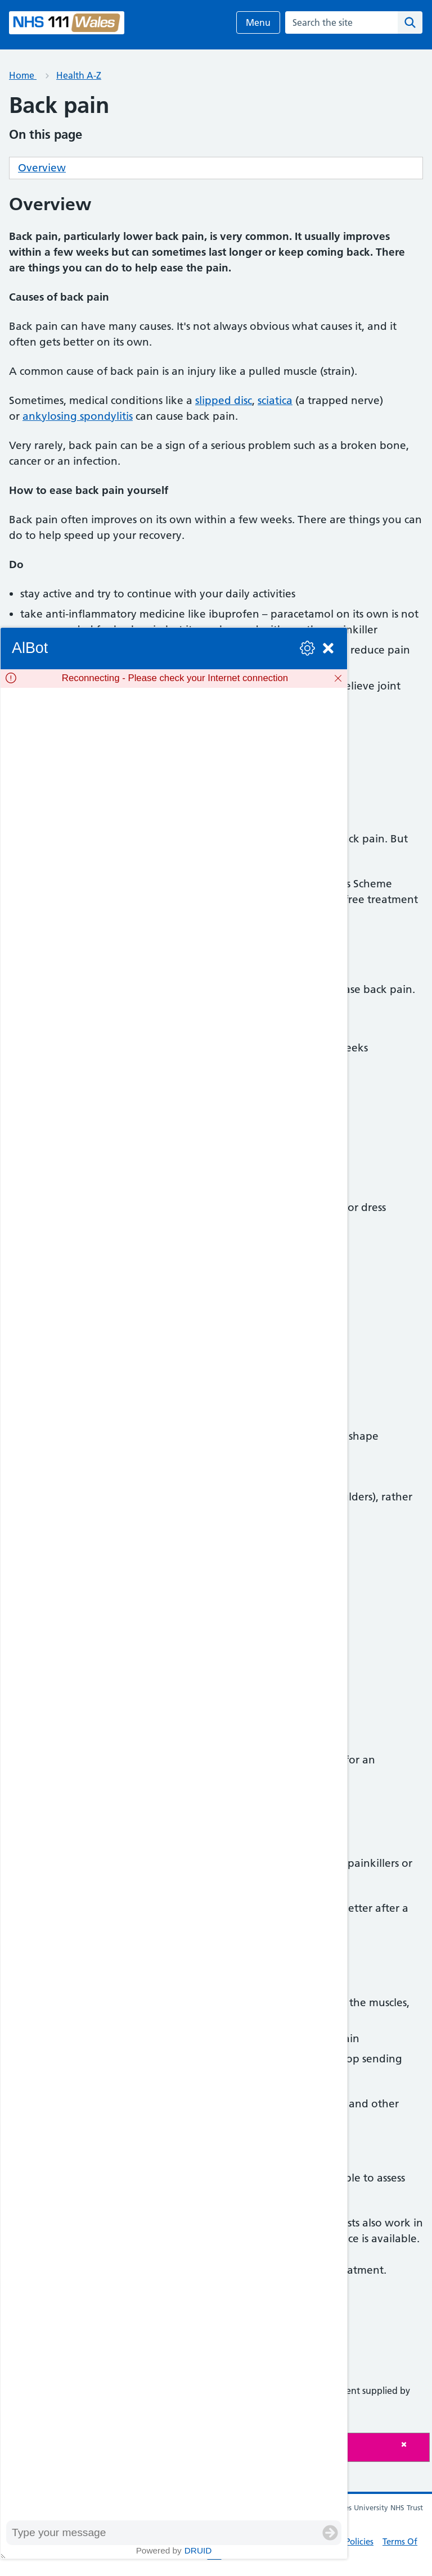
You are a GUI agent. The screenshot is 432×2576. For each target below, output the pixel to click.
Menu (258, 22)
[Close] (412, 2444)
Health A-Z (78, 75)
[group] (174, 1604)
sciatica (275, 400)
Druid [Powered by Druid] (198, 2550)
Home (23, 75)
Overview (42, 167)
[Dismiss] (338, 678)
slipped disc (223, 400)
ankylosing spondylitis (77, 416)
